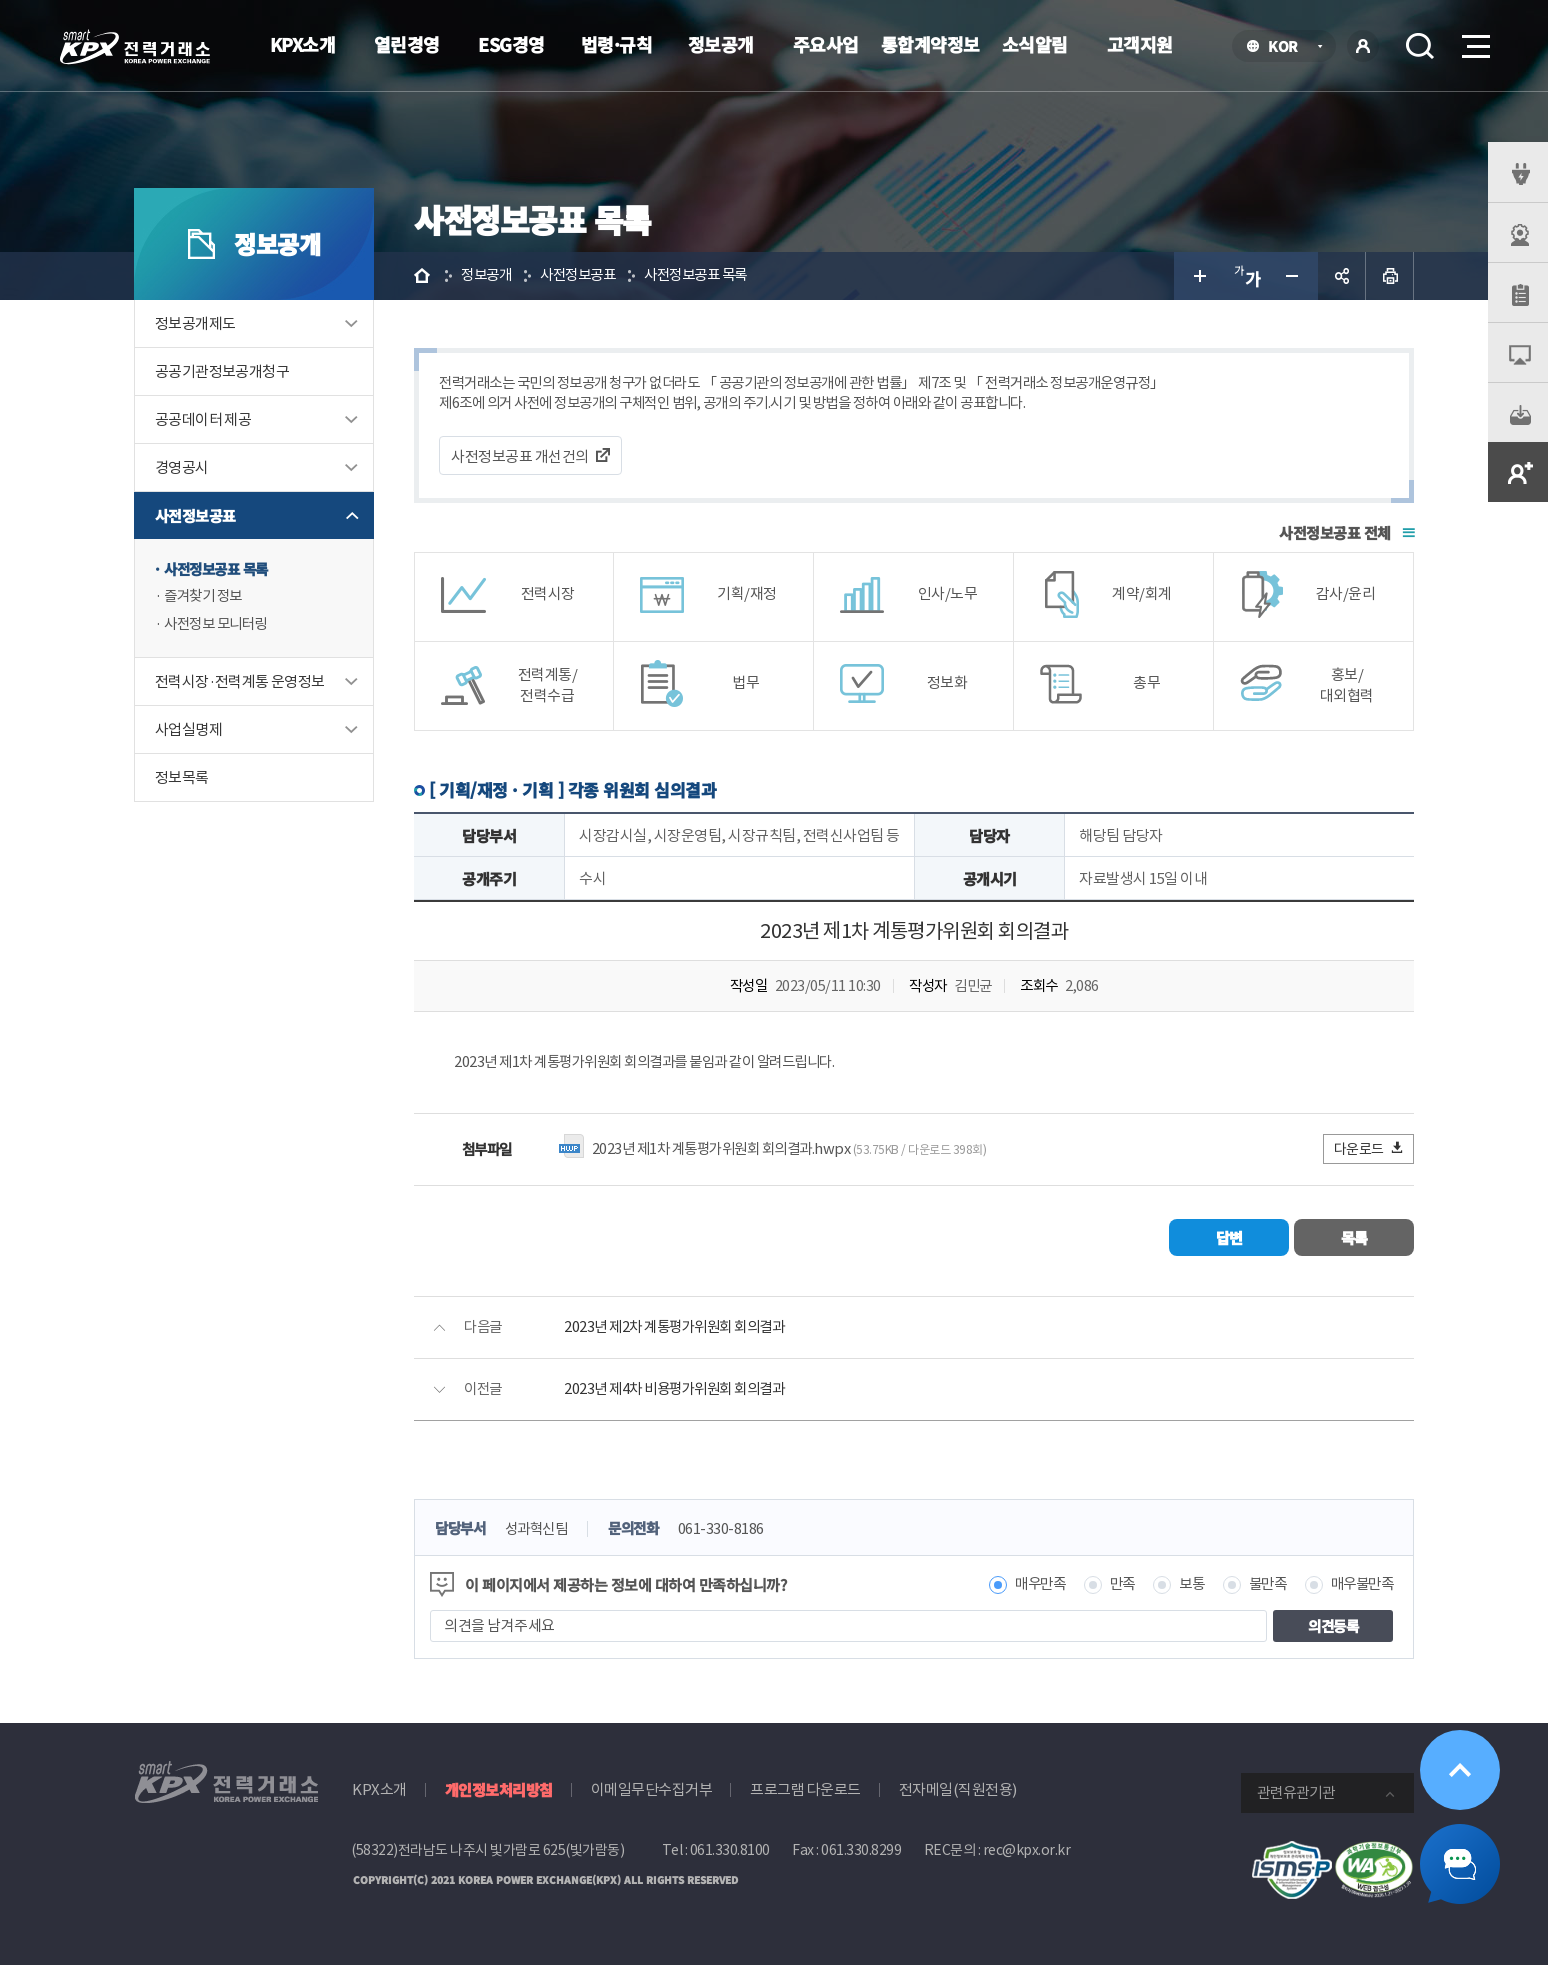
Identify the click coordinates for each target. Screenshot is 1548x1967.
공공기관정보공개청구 (222, 371)
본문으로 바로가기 (0, 0)
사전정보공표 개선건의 (520, 457)
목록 (1354, 1239)
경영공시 (182, 467)
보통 (1182, 1587)
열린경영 (407, 44)
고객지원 (1140, 44)
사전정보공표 (195, 515)
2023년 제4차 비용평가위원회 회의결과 (681, 1391)
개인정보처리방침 (499, 1792)
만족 (1111, 1587)
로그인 (1363, 46)
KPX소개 (303, 44)
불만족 (1261, 1587)
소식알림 (1035, 44)
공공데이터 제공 (203, 419)
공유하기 (1342, 276)
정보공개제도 (195, 323)
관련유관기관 (1296, 1795)
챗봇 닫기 (1460, 1864)
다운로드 (1369, 1150)
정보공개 (721, 44)
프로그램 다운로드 (805, 1792)
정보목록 (182, 779)
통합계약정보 (930, 44)
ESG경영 (511, 44)
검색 (1420, 46)
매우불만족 (1360, 1587)
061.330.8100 (730, 1853)
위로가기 (1460, 1770)
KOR (1288, 47)
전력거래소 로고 (135, 47)
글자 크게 (1198, 276)
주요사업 (826, 44)
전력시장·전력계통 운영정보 (240, 683)
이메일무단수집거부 (652, 1792)
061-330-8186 (734, 1531)
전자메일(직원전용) (958, 1792)
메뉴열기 (1474, 40)
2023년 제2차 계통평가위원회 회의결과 (681, 1329)
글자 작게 (1294, 276)
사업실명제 (188, 731)
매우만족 (1026, 1587)
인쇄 (1390, 276)
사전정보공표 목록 (220, 569)
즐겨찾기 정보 (206, 597)
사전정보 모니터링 (219, 625)
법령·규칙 (617, 44)
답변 (1229, 1239)
